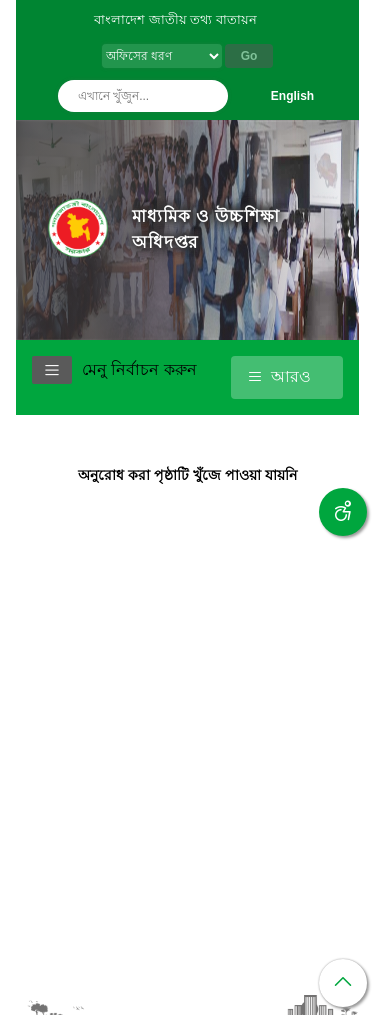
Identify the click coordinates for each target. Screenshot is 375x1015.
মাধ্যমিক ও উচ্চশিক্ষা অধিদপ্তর (206, 229)
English (292, 96)
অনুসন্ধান (208, 96)
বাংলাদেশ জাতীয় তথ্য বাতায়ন (175, 19)
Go (249, 56)
